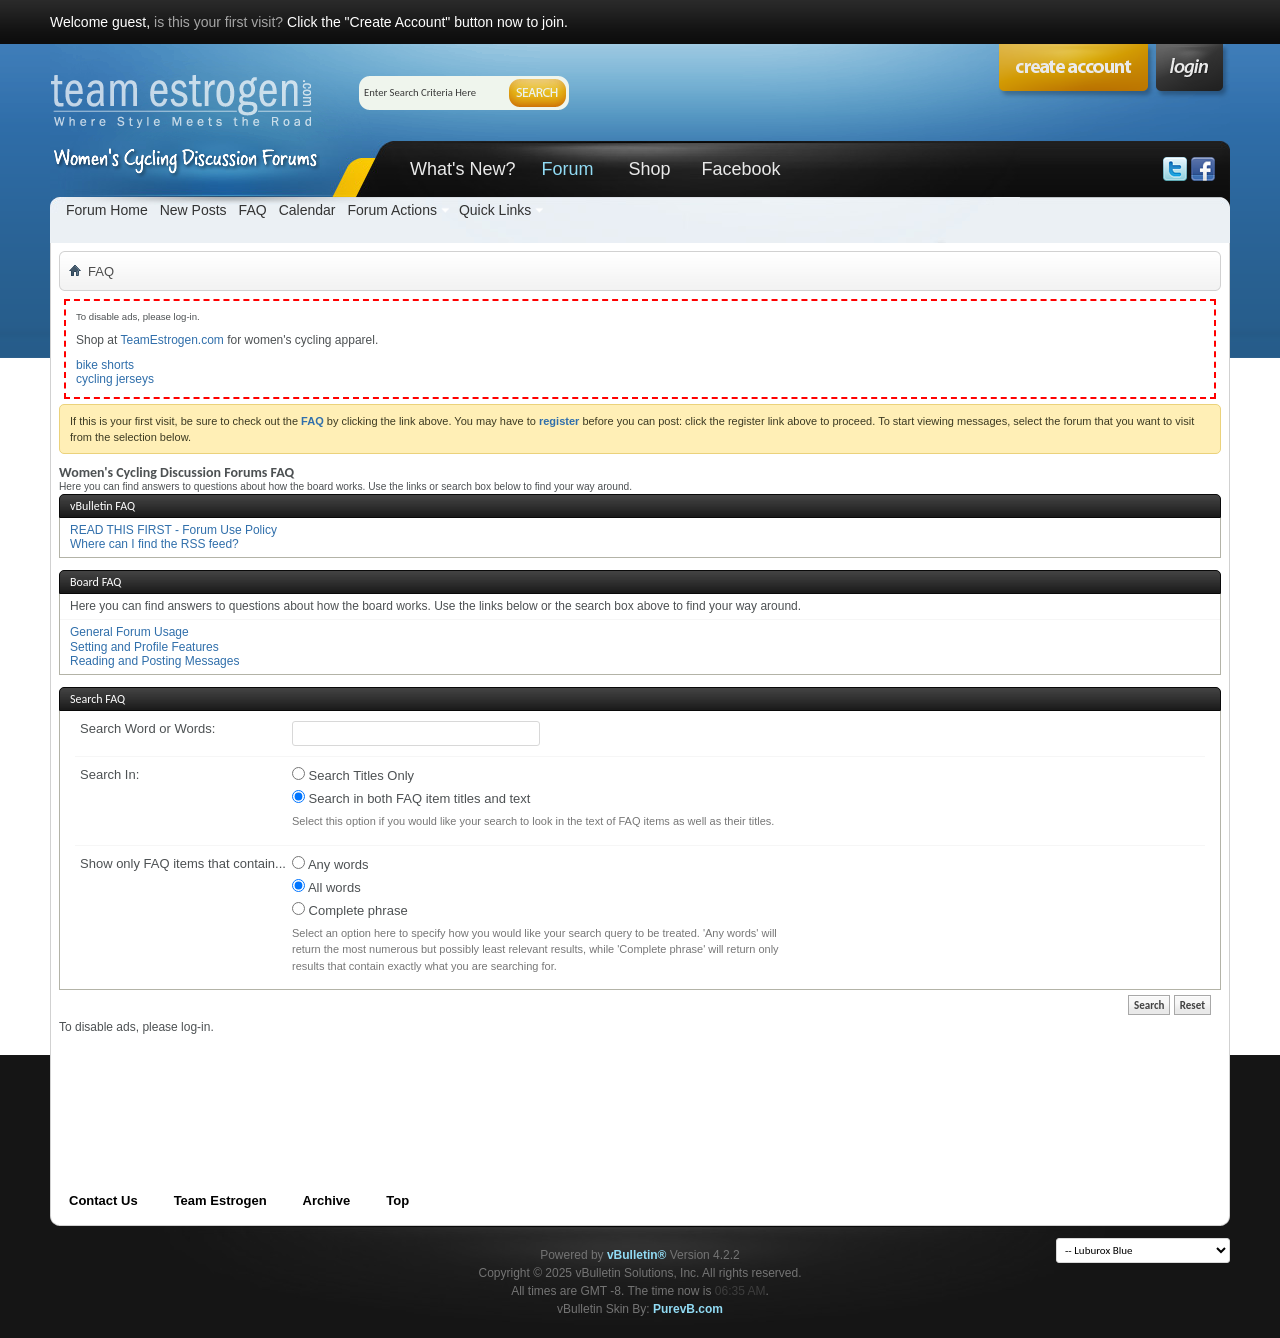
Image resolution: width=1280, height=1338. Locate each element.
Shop (649, 169)
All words (326, 887)
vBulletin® (637, 1255)
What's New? (462, 169)
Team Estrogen (220, 1200)
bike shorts (105, 365)
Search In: (109, 774)
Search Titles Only (353, 775)
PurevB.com (688, 1309)
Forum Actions (391, 210)
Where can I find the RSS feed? (154, 544)
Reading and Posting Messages (154, 661)
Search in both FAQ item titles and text (411, 798)
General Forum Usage (129, 632)
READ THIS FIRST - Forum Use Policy (173, 530)
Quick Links (495, 210)
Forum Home (107, 210)
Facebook (740, 169)
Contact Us (103, 1200)
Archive (327, 1200)
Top (397, 1200)
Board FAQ (95, 582)
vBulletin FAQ (102, 506)
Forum (567, 169)
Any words (330, 864)
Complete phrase (350, 910)
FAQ (253, 210)
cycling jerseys (115, 379)
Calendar (307, 210)
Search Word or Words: (147, 728)
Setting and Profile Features (144, 647)
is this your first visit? (218, 22)
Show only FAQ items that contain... (183, 863)
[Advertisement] (423, 1080)
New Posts (193, 210)
